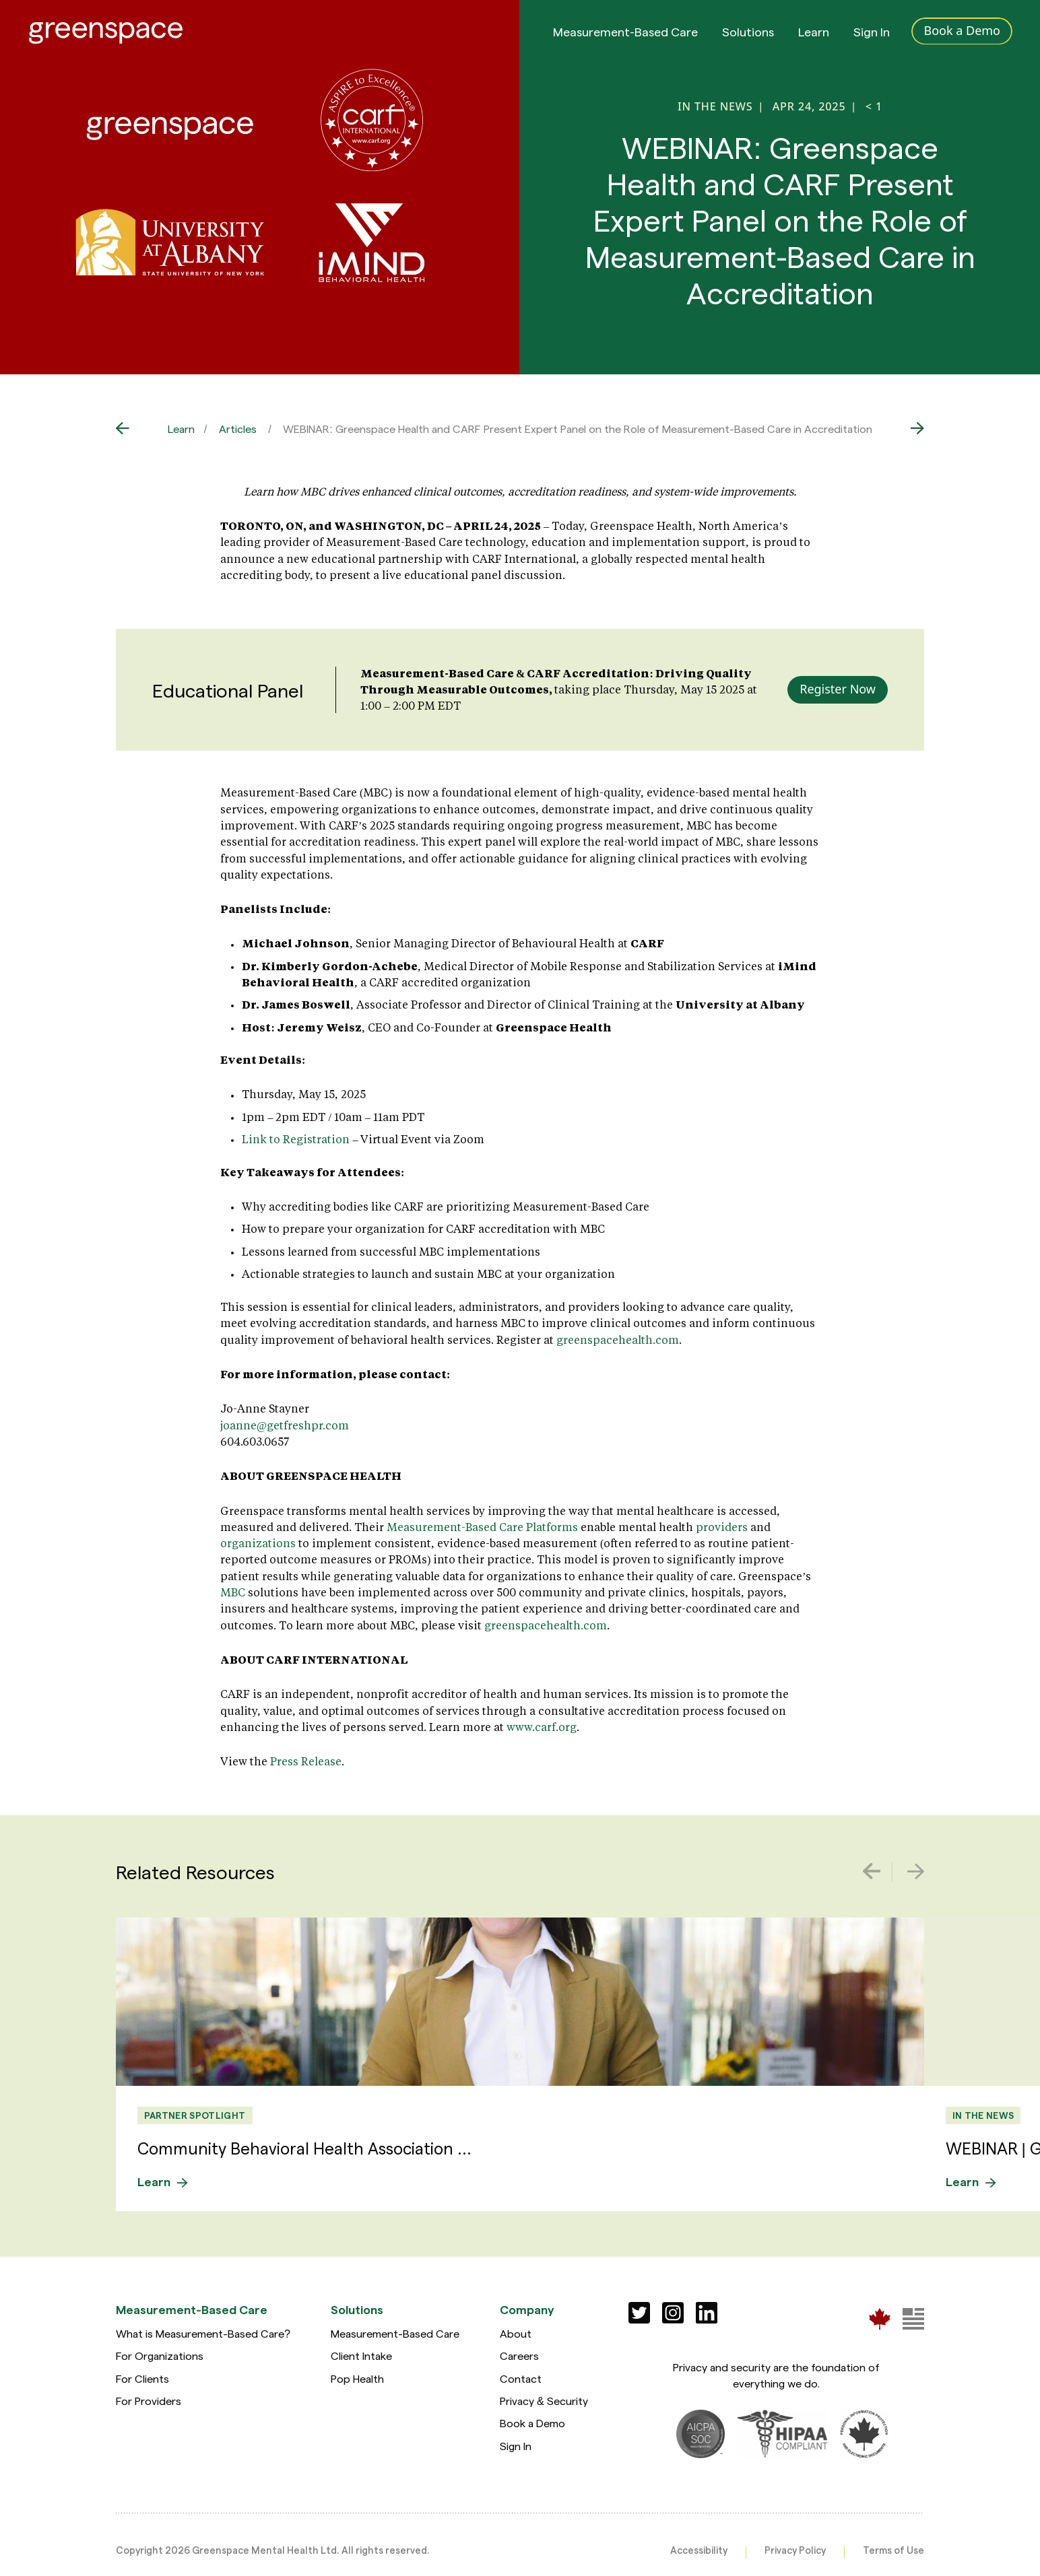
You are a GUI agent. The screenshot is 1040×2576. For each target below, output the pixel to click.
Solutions (748, 33)
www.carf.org (540, 1727)
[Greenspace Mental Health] (879, 2318)
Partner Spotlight (195, 2115)
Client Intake (361, 2355)
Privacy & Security (544, 2400)
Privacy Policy (795, 2550)
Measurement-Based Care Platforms (482, 1527)
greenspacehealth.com (617, 1339)
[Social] (639, 2313)
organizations (258, 1543)
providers (722, 1527)
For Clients (142, 2378)
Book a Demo (532, 2422)
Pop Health (357, 2378)
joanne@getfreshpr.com (284, 1425)
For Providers (148, 2400)
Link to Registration (296, 1139)
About (515, 2333)
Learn (813, 33)
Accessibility (698, 2550)
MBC (232, 1592)
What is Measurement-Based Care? (203, 2333)
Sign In (871, 33)
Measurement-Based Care (625, 33)
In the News (983, 2115)
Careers (519, 2355)
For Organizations (159, 2355)
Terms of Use (893, 2550)
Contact (521, 2378)
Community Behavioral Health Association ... (304, 2148)
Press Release (306, 1761)
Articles (238, 428)
